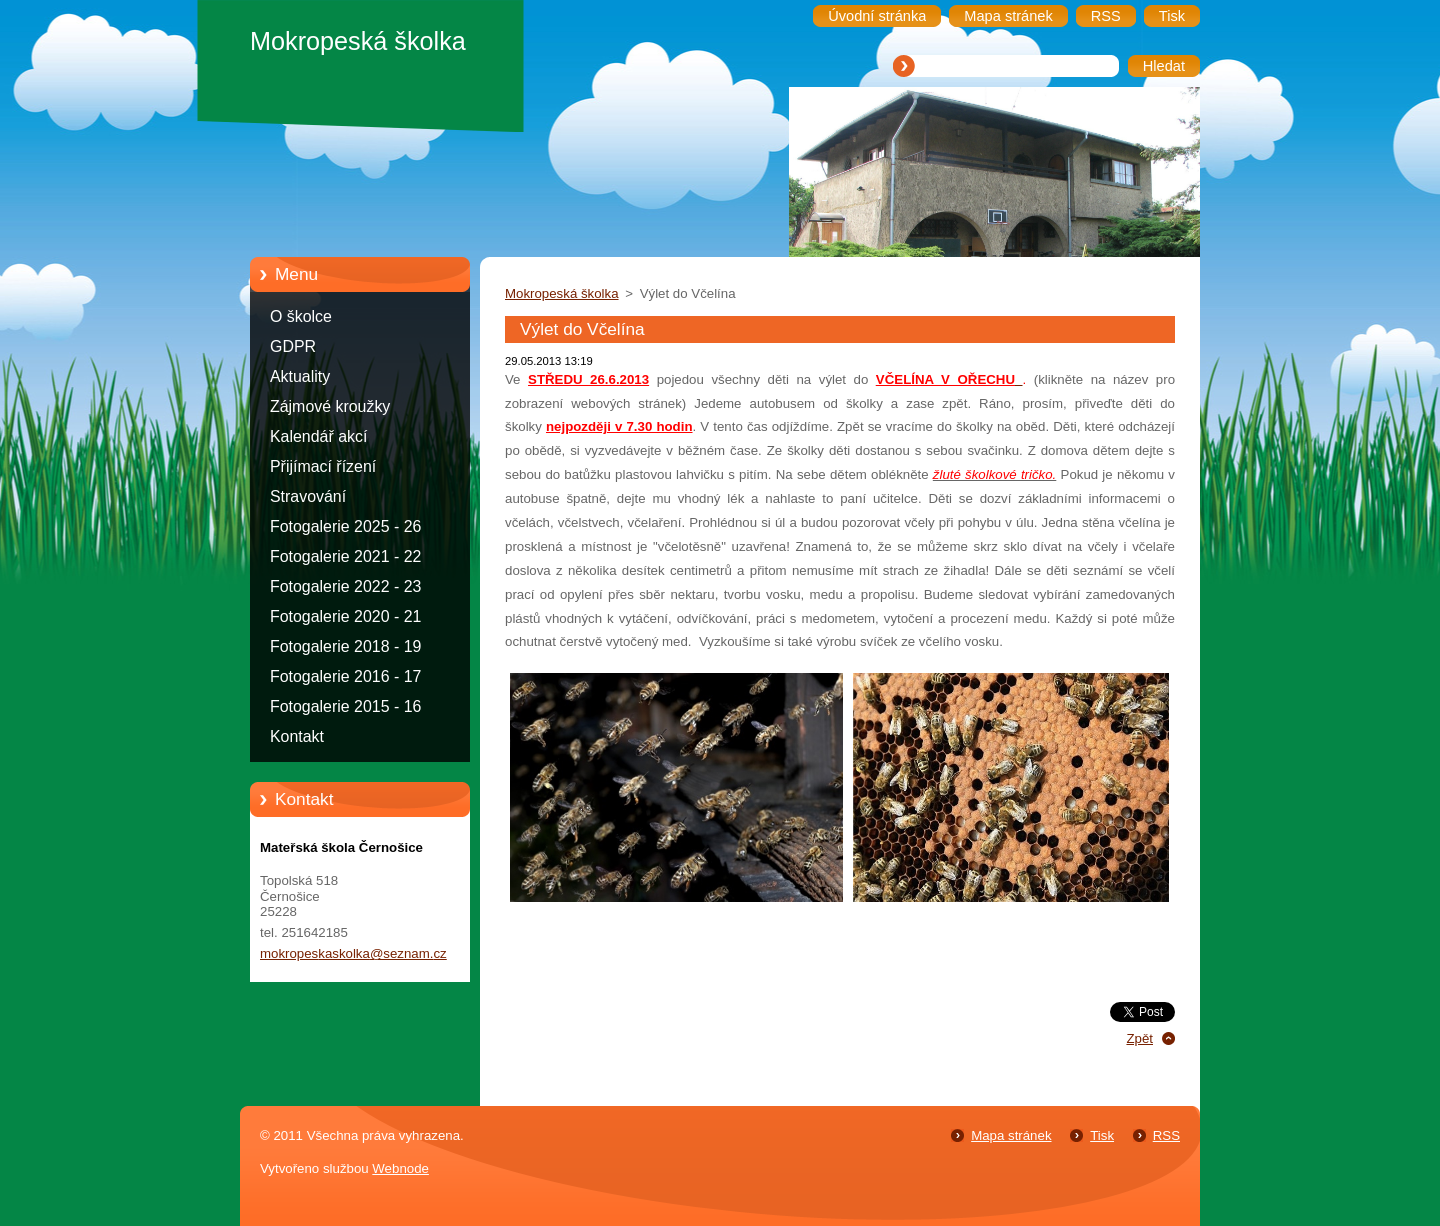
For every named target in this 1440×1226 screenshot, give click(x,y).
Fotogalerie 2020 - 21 (345, 616)
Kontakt (297, 736)
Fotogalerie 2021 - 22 (345, 556)
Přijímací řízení (323, 466)
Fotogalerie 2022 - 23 (345, 586)
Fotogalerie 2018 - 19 (345, 646)
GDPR (293, 346)
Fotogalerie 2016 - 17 (345, 676)
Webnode (400, 1168)
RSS (1166, 1135)
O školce (301, 316)
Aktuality (300, 376)
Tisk (1102, 1135)
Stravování (308, 496)
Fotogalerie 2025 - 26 (345, 526)
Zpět (1139, 1038)
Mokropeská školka (562, 293)
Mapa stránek (1011, 1135)
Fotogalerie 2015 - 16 (345, 706)
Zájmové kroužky (330, 406)
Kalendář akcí (318, 436)
